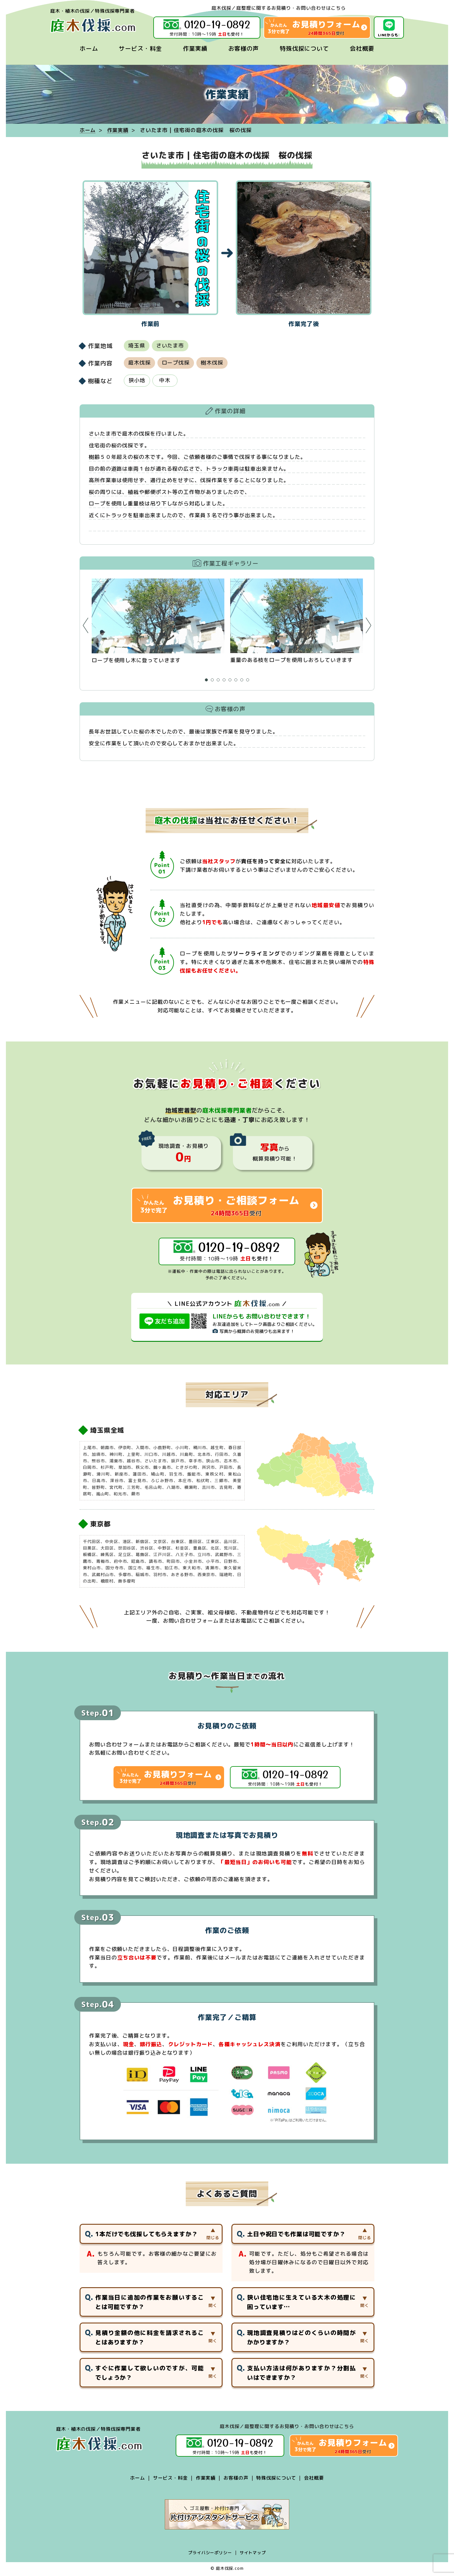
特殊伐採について (304, 48)
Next (368, 626)
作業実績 (195, 48)
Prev (86, 626)
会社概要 (362, 48)
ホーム (89, 48)
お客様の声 (243, 48)
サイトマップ (253, 2554)
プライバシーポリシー (210, 2554)
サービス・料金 (140, 48)
